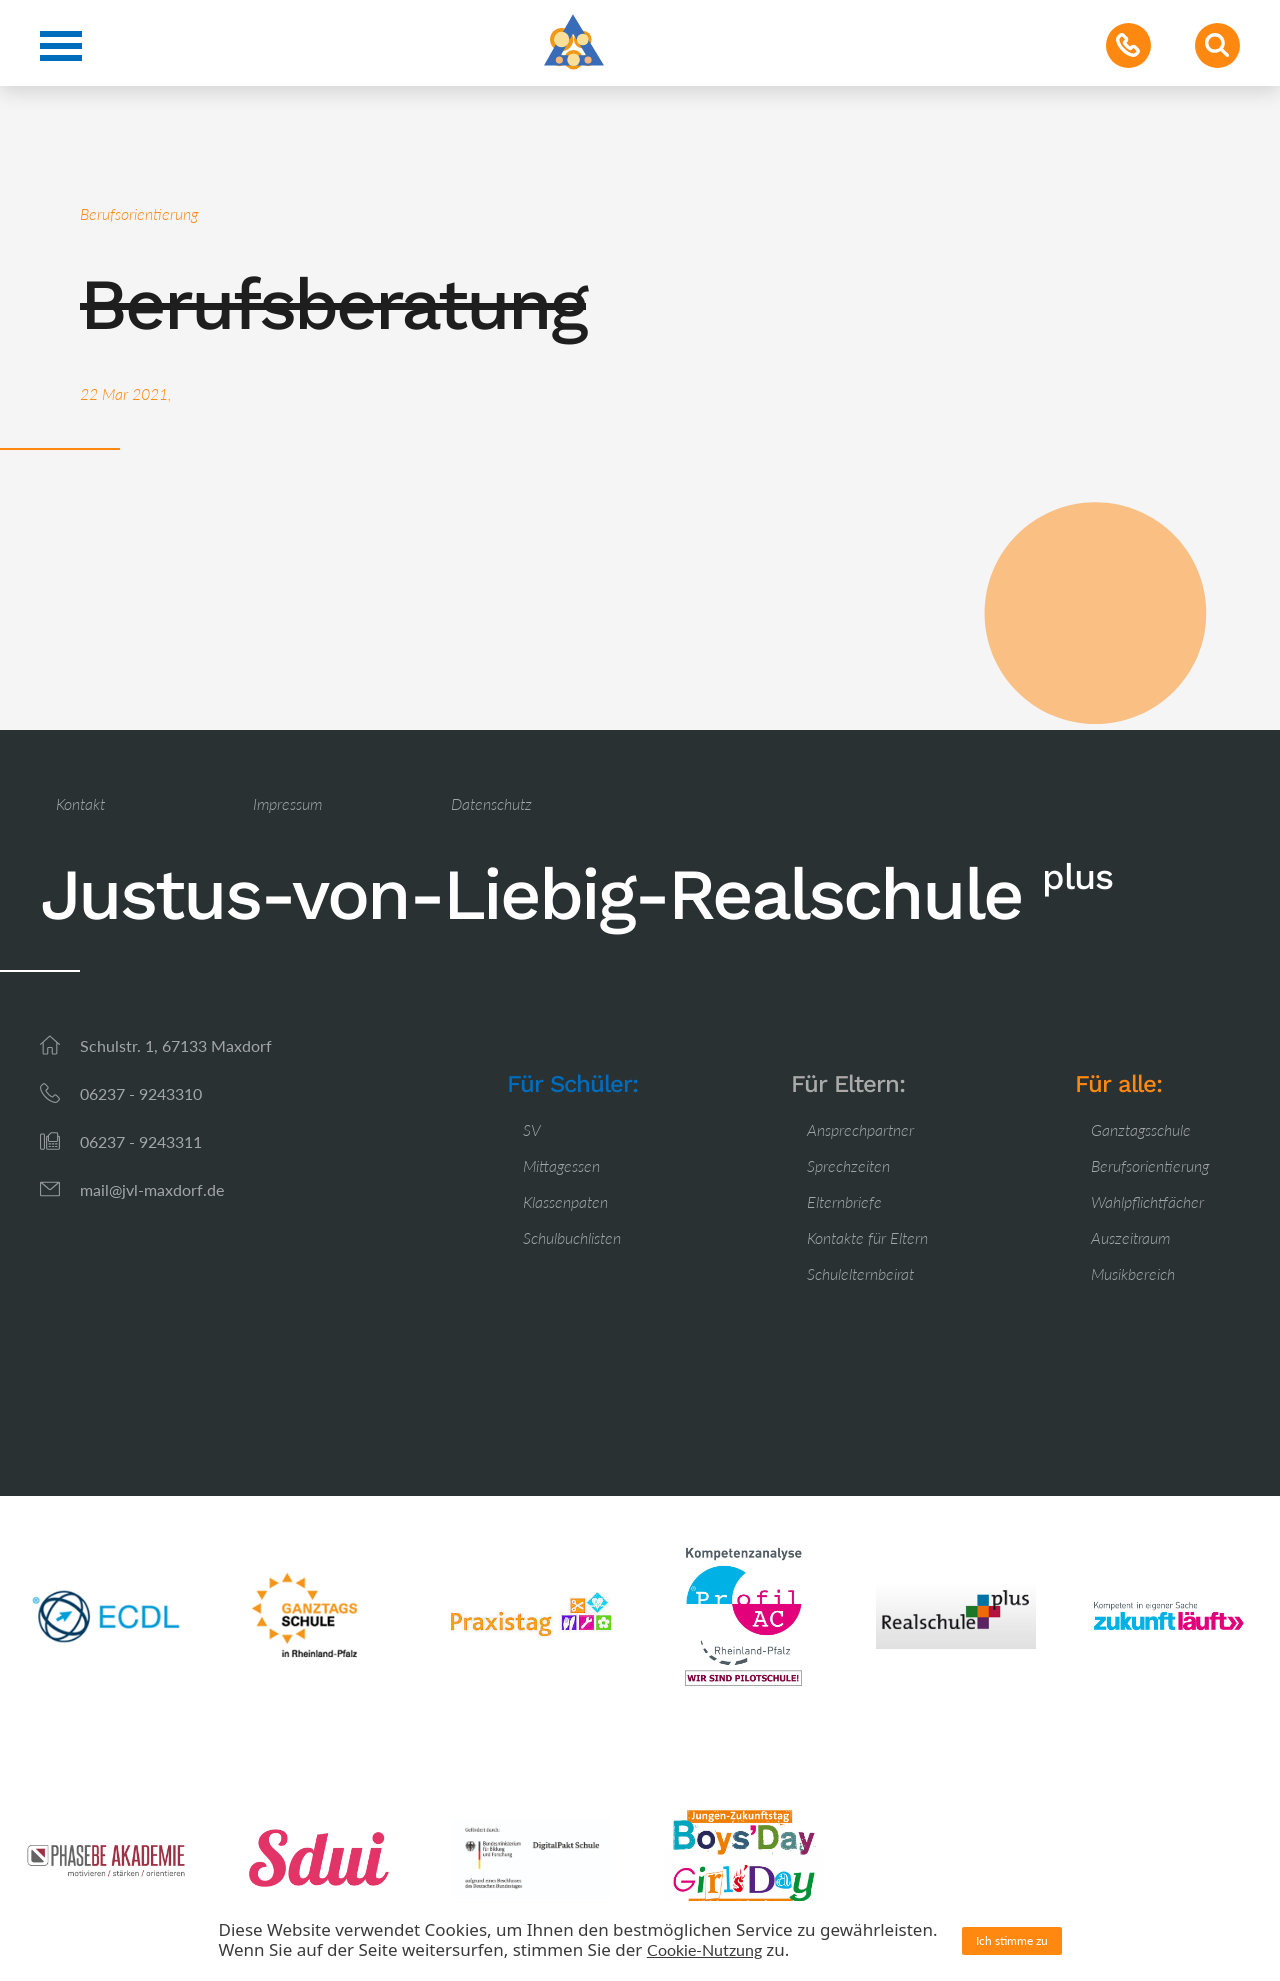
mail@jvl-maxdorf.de (152, 1189)
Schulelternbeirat (860, 1273)
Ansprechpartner (860, 1129)
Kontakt (80, 803)
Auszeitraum (1130, 1237)
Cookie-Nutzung (704, 1949)
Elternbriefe (844, 1201)
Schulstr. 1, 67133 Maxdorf (176, 1045)
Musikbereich (1133, 1273)
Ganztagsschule (1141, 1129)
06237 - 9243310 (141, 1093)
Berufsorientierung (1150, 1165)
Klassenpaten (565, 1201)
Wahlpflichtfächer (1147, 1201)
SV (532, 1129)
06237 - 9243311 (141, 1141)
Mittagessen (561, 1165)
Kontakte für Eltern (867, 1237)
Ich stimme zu (1012, 1940)
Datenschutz (491, 803)
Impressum (287, 803)
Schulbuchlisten (572, 1237)
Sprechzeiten (848, 1165)
